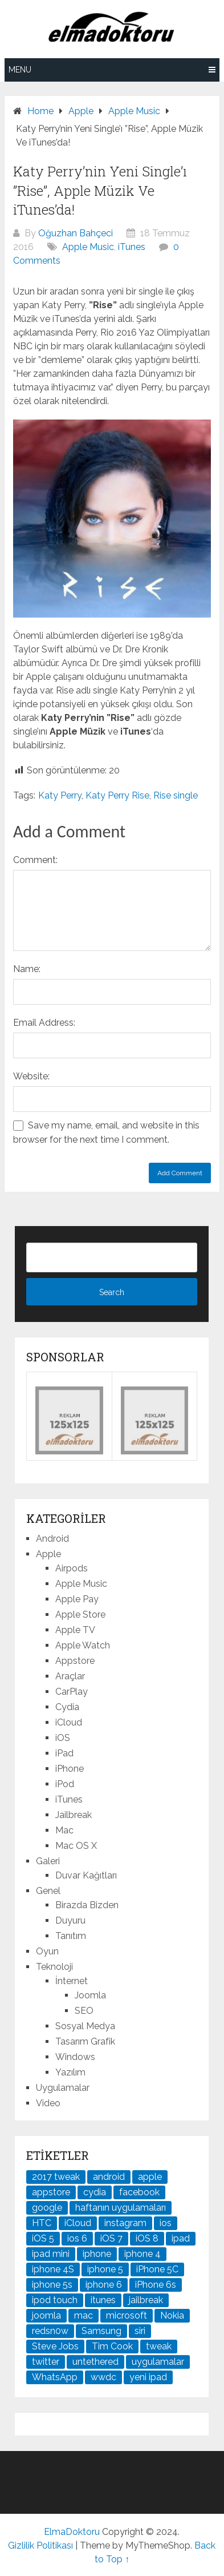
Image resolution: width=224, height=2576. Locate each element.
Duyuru (70, 1920)
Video (48, 2103)
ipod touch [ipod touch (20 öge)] (55, 2300)
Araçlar (70, 1676)
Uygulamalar (62, 2087)
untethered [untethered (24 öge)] (95, 2361)
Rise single (175, 795)
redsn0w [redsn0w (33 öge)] (50, 2330)
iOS (62, 1737)
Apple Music (88, 246)
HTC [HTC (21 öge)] (41, 2223)
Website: (31, 1076)
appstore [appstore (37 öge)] (51, 2192)
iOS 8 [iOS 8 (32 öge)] (147, 2238)
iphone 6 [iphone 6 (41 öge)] (103, 2284)
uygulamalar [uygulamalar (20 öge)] (158, 2361)
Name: (26, 969)
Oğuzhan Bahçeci (75, 233)
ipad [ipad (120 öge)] (181, 2238)
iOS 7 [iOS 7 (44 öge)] (111, 2238)
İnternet (71, 1981)
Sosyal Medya (85, 2026)
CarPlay (71, 1691)
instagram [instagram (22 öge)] (125, 2223)
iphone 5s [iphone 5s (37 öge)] (52, 2284)
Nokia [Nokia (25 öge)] (172, 2315)
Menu (20, 69)
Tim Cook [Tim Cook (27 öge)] (112, 2346)
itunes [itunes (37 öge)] (103, 2300)
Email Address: (44, 1022)
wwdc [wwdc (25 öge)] (103, 2377)
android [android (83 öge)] (109, 2176)
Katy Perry (60, 795)
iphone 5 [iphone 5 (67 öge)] (105, 2269)
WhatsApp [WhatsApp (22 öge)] (55, 2377)
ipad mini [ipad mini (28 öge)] (51, 2253)
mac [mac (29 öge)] (83, 2315)
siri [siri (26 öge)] (140, 2330)
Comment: (35, 859)
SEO (84, 2010)
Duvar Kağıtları (86, 1875)
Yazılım (70, 2072)
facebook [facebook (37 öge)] (139, 2192)
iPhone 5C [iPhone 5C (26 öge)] (157, 2269)
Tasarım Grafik (85, 2041)
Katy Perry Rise (117, 795)
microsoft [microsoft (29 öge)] (126, 2315)
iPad (64, 1753)
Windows (75, 2056)
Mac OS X (76, 1845)
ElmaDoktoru (72, 2531)
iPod (64, 1784)
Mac (64, 1830)
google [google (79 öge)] (47, 2207)
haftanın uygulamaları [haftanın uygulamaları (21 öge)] (120, 2207)
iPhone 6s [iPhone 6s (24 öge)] (155, 2284)
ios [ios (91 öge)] (166, 2223)
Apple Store (80, 1614)
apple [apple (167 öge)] (150, 2176)
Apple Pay (77, 1599)
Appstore (75, 1660)
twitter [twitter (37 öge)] (45, 2361)
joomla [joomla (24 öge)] (46, 2315)
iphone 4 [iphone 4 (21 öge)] (142, 2253)
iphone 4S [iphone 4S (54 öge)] (53, 2269)
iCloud (68, 1722)
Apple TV (75, 1629)
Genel (48, 1890)
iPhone (69, 1768)
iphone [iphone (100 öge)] (97, 2253)
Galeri (48, 1861)
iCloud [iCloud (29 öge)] (77, 2223)
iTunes (131, 246)
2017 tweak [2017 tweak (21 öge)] (56, 2176)
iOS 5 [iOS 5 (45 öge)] (43, 2238)
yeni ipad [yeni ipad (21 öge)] (148, 2377)
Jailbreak (73, 1814)
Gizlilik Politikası (40, 2545)
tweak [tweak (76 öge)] (159, 2346)
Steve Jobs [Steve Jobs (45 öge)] (55, 2346)
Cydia (67, 1707)
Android (52, 1538)
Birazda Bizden (87, 1905)
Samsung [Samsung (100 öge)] (101, 2330)
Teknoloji (54, 1966)
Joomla (90, 1995)
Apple (48, 1554)
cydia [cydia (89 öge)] (94, 2192)
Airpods (71, 1568)
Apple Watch (82, 1645)
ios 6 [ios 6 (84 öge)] (77, 2238)
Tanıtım (70, 1935)
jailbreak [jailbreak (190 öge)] (146, 2300)
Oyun (47, 1951)
